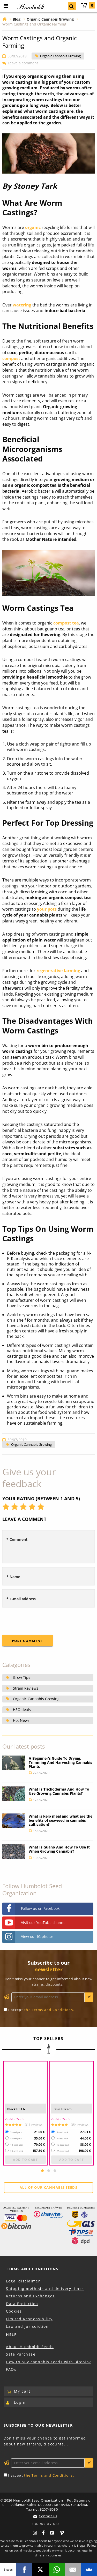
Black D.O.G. (16, 2109)
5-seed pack (16, 2138)
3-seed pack (16, 2132)
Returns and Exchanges (30, 2295)
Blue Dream (63, 2109)
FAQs (11, 2369)
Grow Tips (21, 1677)
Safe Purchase (20, 2354)
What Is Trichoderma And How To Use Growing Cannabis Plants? (59, 1791)
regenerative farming (58, 970)
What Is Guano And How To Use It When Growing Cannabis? (59, 1849)
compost (11, 358)
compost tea (66, 623)
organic (33, 227)
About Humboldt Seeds (30, 2346)
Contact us (48, 2516)
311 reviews (33, 2125)
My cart (88, 5)
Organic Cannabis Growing (60, 56)
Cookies (14, 2311)
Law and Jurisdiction (27, 2326)
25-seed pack (16, 2151)
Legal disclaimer (23, 2281)
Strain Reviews (25, 1688)
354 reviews (79, 2125)
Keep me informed (89, 1997)
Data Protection (22, 2303)
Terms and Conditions (32, 2268)
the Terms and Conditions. (49, 2009)
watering (22, 305)
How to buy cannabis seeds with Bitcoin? (48, 2361)
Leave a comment (23, 63)
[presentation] (41, 1621)
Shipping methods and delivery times (45, 2288)
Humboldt (30, 6)
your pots (47, 909)
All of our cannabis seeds (48, 2187)
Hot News (21, 1720)
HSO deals (22, 1709)
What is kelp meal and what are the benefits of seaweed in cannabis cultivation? (60, 1820)
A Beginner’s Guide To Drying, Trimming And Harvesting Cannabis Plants (60, 1762)
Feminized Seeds (14, 2119)
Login (20, 2402)
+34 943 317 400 (45, 2524)
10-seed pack (16, 2145)
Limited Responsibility (29, 2318)
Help (11, 2334)
